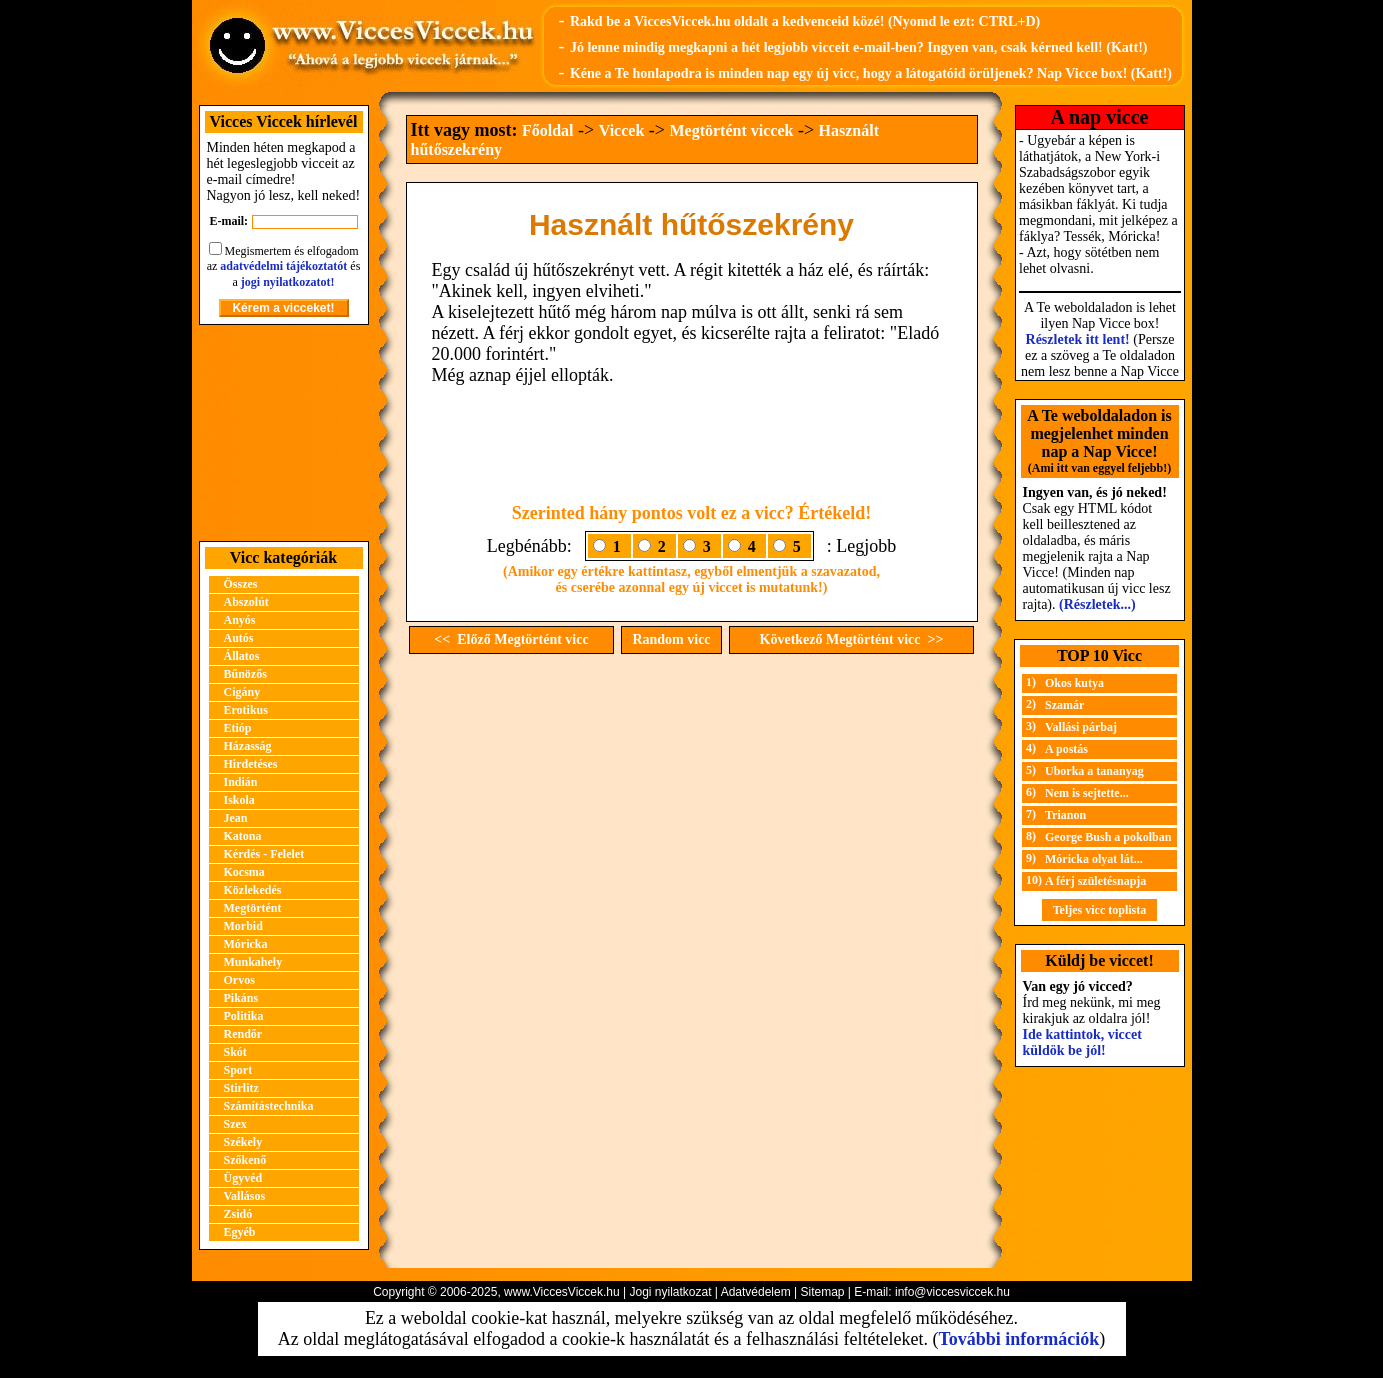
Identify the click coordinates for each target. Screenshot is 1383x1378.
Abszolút (246, 602)
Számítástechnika (269, 1106)
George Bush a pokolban (1108, 837)
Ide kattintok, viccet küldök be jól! (1082, 1042)
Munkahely (253, 962)
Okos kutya (1074, 683)
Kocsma (244, 872)
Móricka (246, 944)
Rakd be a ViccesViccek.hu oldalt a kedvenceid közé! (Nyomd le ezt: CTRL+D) (805, 21)
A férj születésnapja (1095, 881)
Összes (241, 584)
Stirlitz (241, 1088)
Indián (241, 782)
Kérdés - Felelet (264, 854)
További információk (1018, 1339)
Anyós (240, 620)
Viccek (622, 130)
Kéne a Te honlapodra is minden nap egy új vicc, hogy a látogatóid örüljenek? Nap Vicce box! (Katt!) (871, 73)
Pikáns (241, 998)
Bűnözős (245, 674)
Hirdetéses (251, 764)
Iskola (239, 800)
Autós (239, 638)
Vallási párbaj (1081, 727)
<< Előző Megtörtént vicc (511, 639)
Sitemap (822, 1292)
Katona (243, 836)
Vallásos (245, 1196)
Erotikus (246, 710)
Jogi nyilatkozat (670, 1292)
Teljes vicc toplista (1100, 910)
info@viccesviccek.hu (952, 1292)
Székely (243, 1142)
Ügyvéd (243, 1178)
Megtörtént (253, 908)
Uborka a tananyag (1094, 771)
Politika (244, 1016)
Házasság (248, 746)
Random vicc (671, 639)
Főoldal (548, 130)
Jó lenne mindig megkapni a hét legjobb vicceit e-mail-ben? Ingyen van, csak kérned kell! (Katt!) (859, 47)
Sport (238, 1070)
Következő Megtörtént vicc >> (852, 639)
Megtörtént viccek (731, 130)
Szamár (1064, 705)
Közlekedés (253, 890)
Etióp (238, 728)
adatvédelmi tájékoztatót (283, 266)
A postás (1066, 749)
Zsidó (238, 1214)
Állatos (242, 656)
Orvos (239, 980)
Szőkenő (245, 1160)
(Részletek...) (1097, 604)
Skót (235, 1052)
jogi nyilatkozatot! (288, 282)
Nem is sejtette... (1087, 793)
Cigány (242, 692)
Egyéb (240, 1232)
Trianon (1065, 815)
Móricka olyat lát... (1094, 859)
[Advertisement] (284, 433)
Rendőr (243, 1034)
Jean (236, 818)
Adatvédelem (756, 1292)
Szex (235, 1124)
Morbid (243, 926)
